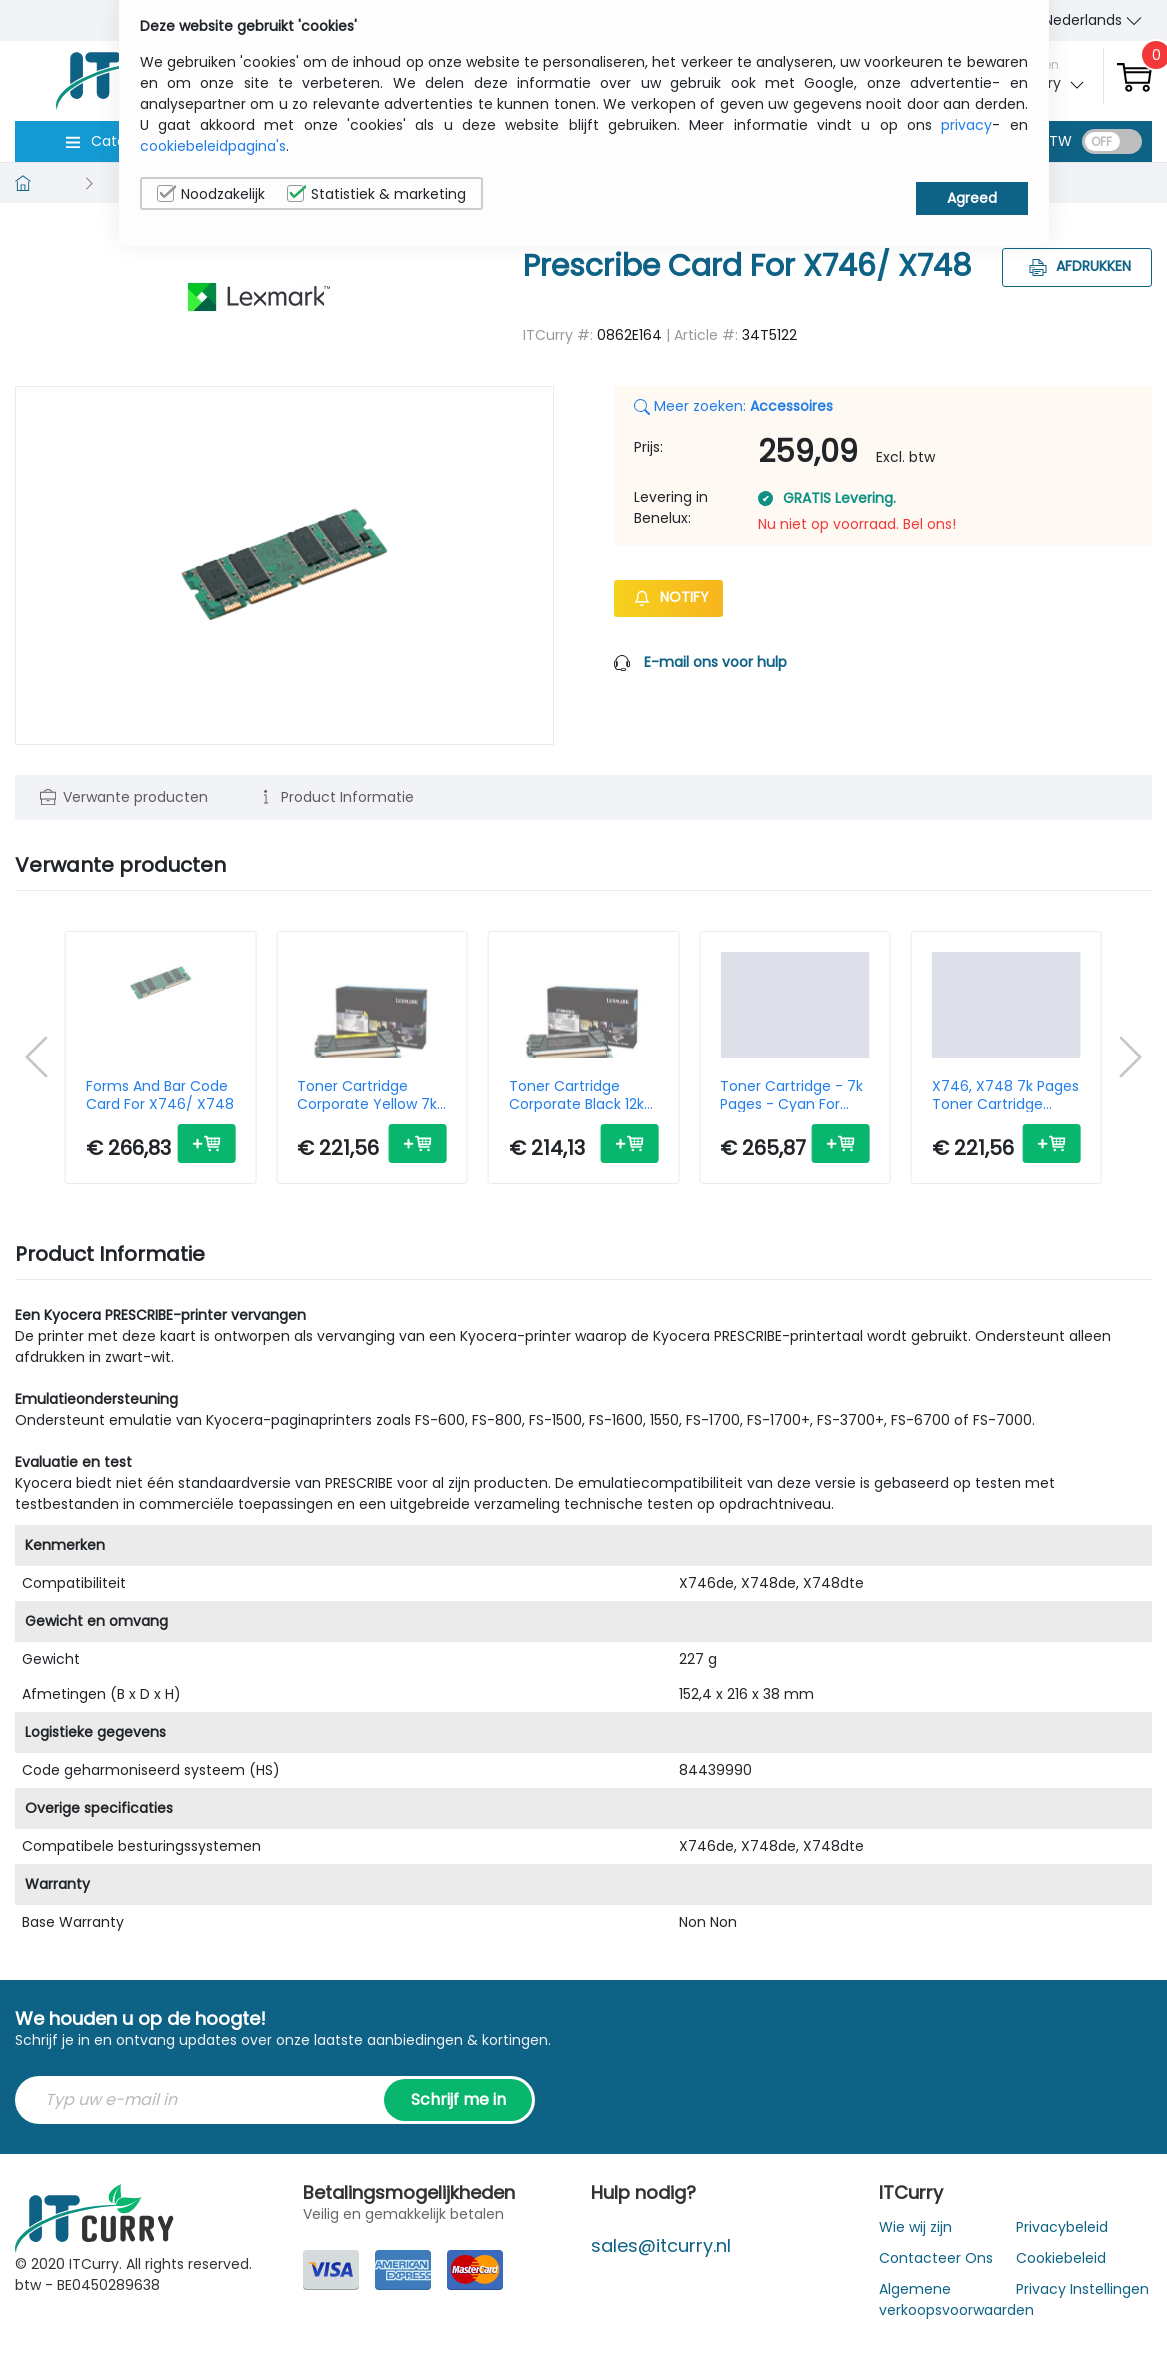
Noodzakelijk (211, 194)
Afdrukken (1077, 266)
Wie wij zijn (915, 2227)
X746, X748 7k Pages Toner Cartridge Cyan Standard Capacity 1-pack (1005, 1095)
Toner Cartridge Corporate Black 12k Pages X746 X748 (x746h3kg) (576, 1095)
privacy (966, 125)
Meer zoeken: (733, 406)
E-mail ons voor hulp (715, 662)
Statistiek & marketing (376, 194)
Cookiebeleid (1061, 2258)
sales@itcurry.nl (661, 2245)
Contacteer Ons (936, 2258)
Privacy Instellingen (1082, 2289)
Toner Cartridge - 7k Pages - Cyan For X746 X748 (791, 1095)
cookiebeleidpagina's (213, 146)
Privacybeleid (1062, 2227)
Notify (668, 597)
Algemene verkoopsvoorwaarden (956, 2299)
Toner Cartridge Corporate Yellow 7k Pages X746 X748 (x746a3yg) (367, 1095)
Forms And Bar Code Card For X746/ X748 (160, 1095)
